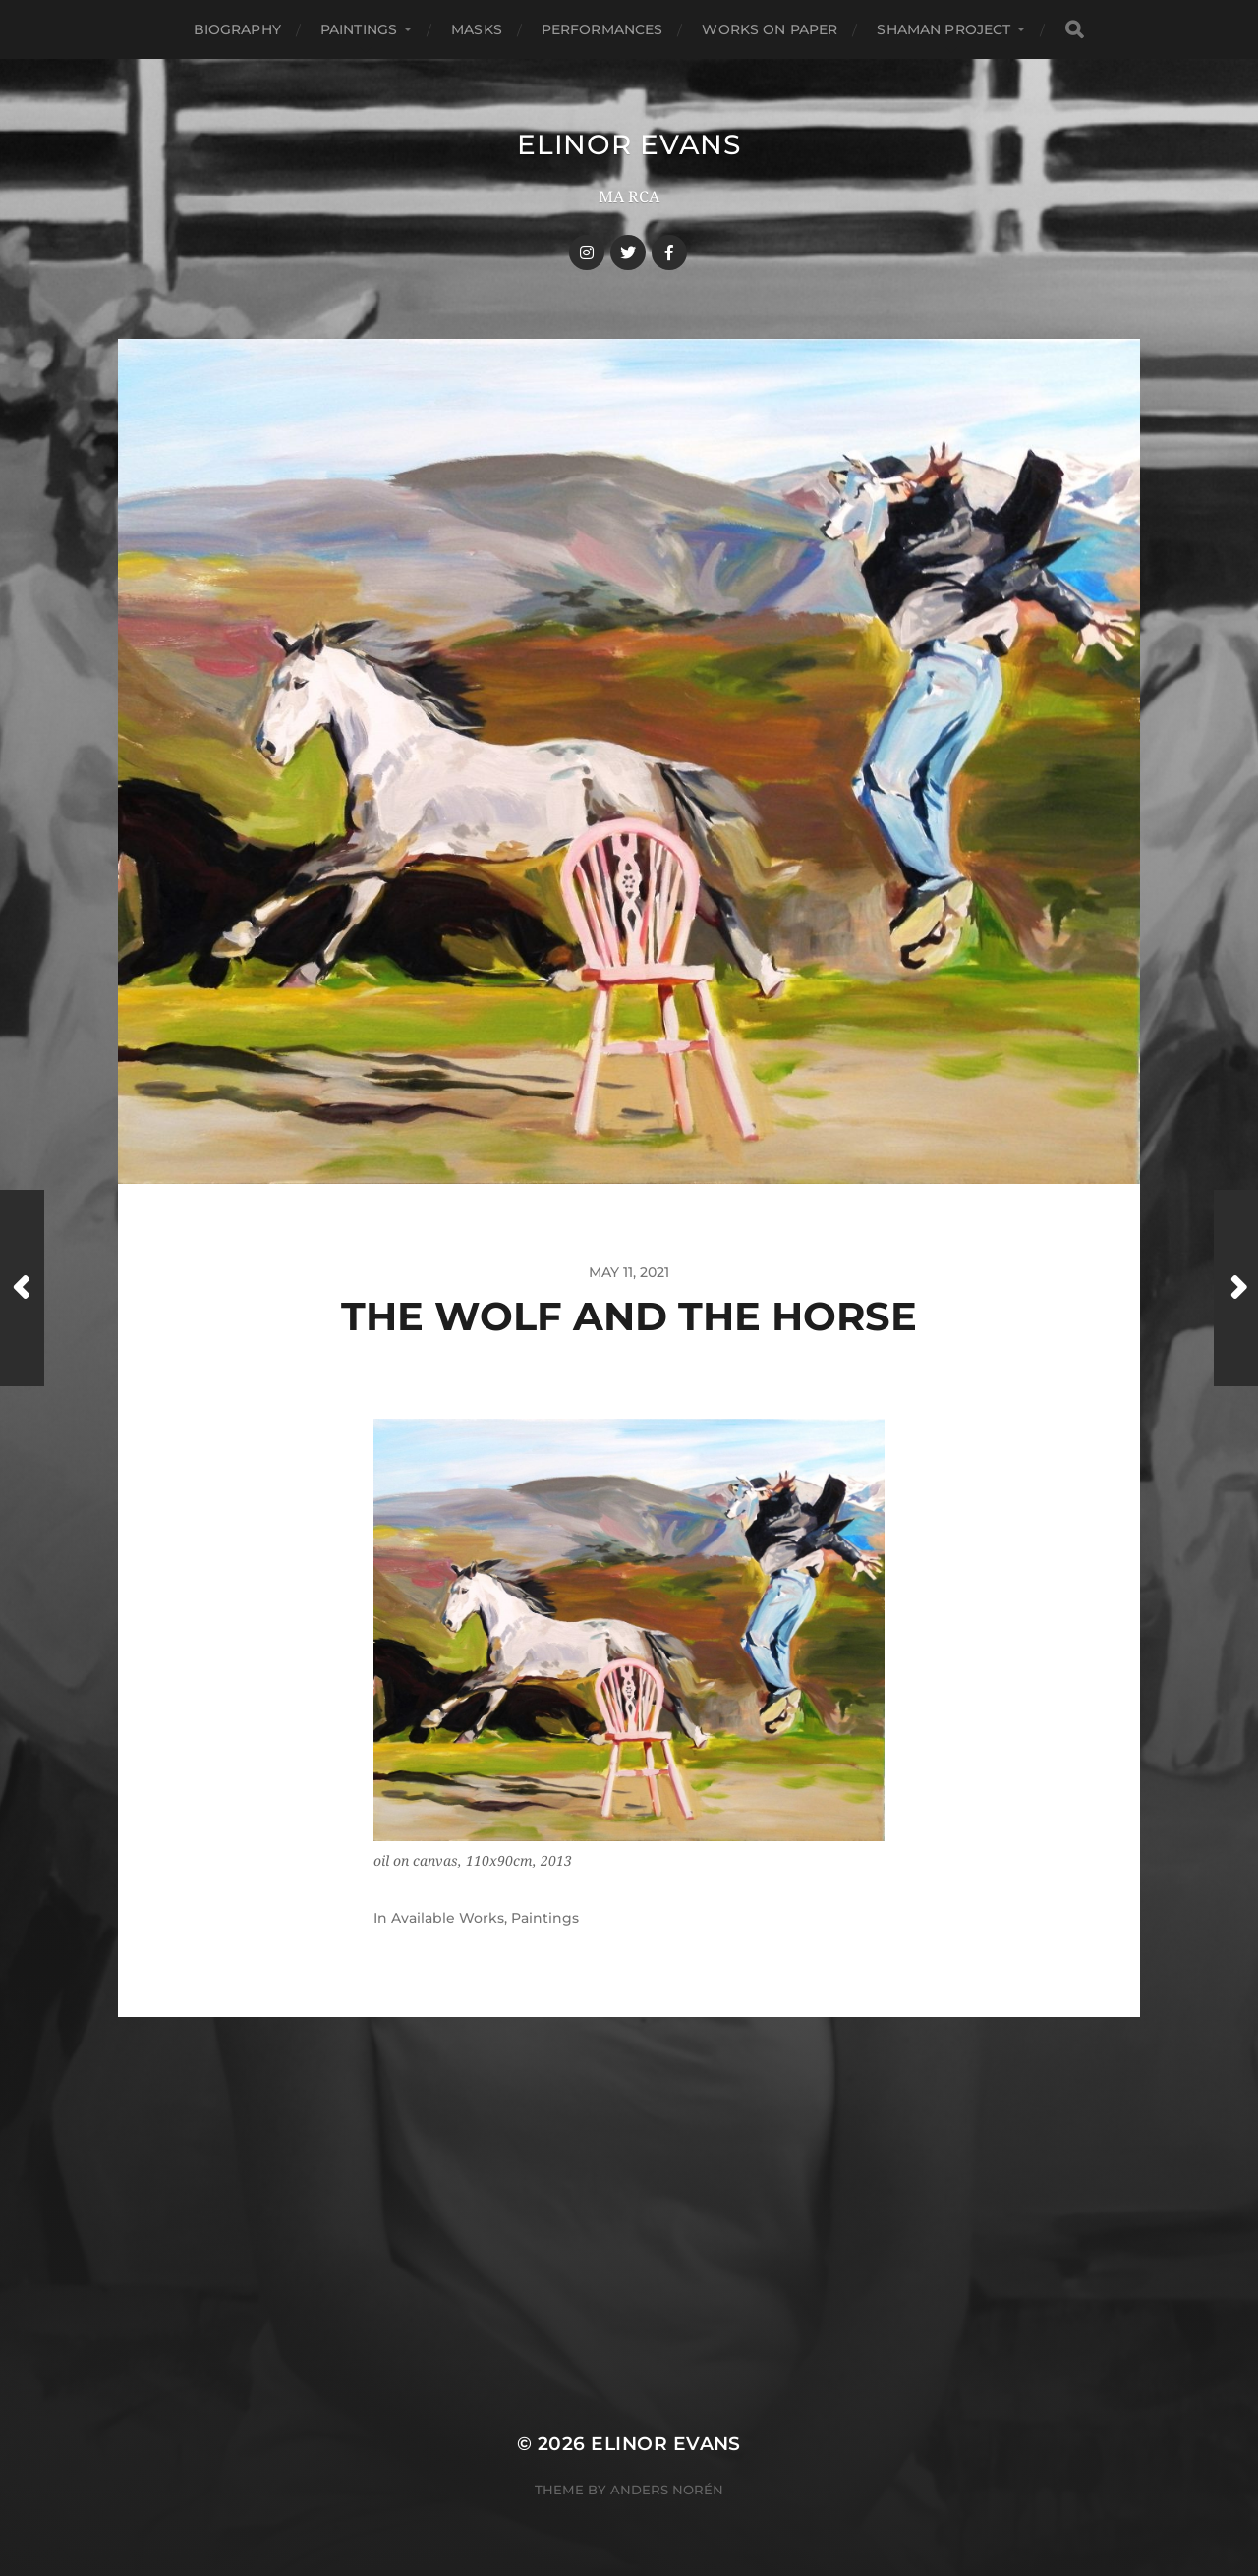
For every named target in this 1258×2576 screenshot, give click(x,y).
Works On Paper (769, 29)
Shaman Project (943, 29)
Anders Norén (666, 2489)
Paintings (358, 29)
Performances (602, 29)
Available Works (447, 1918)
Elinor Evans (628, 144)
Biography (237, 29)
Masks (476, 29)
